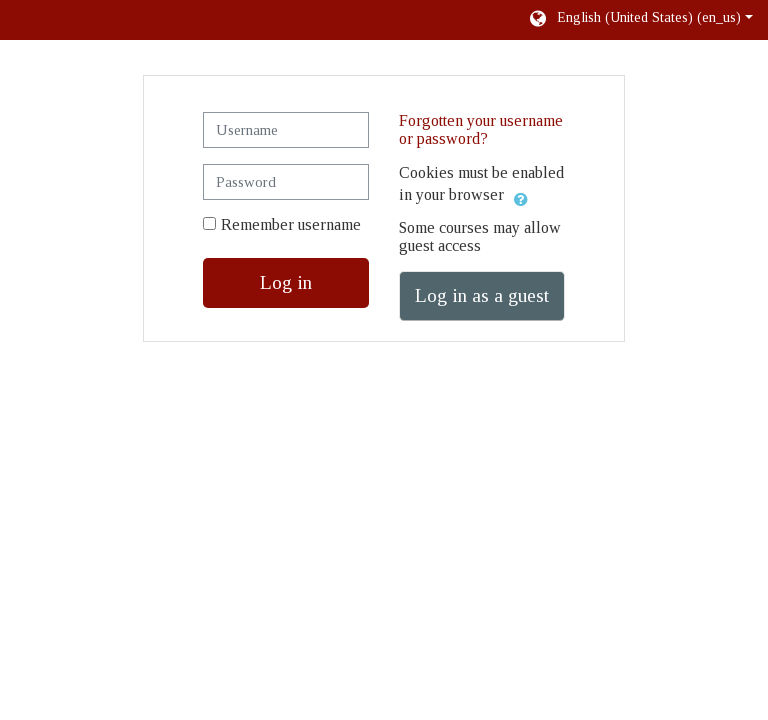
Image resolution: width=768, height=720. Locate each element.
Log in (286, 282)
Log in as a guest (482, 295)
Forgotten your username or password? (481, 129)
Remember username (291, 224)
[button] (640, 19)
